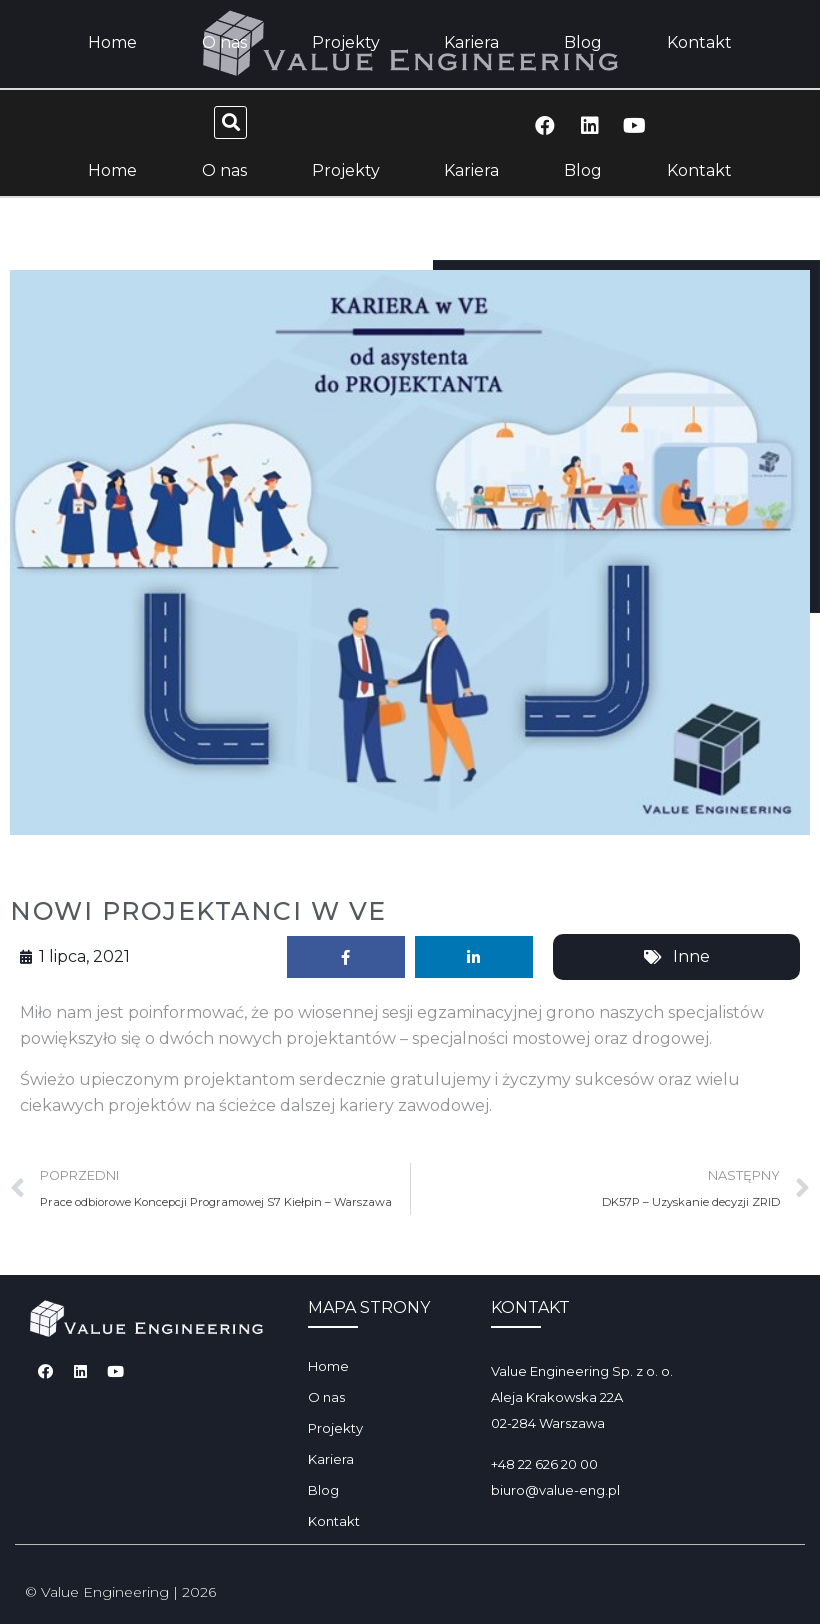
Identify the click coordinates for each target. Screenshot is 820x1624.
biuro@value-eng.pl (555, 1490)
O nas (224, 170)
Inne (691, 956)
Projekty (346, 170)
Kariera (471, 170)
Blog (583, 170)
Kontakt (699, 170)
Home (112, 170)
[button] (230, 122)
